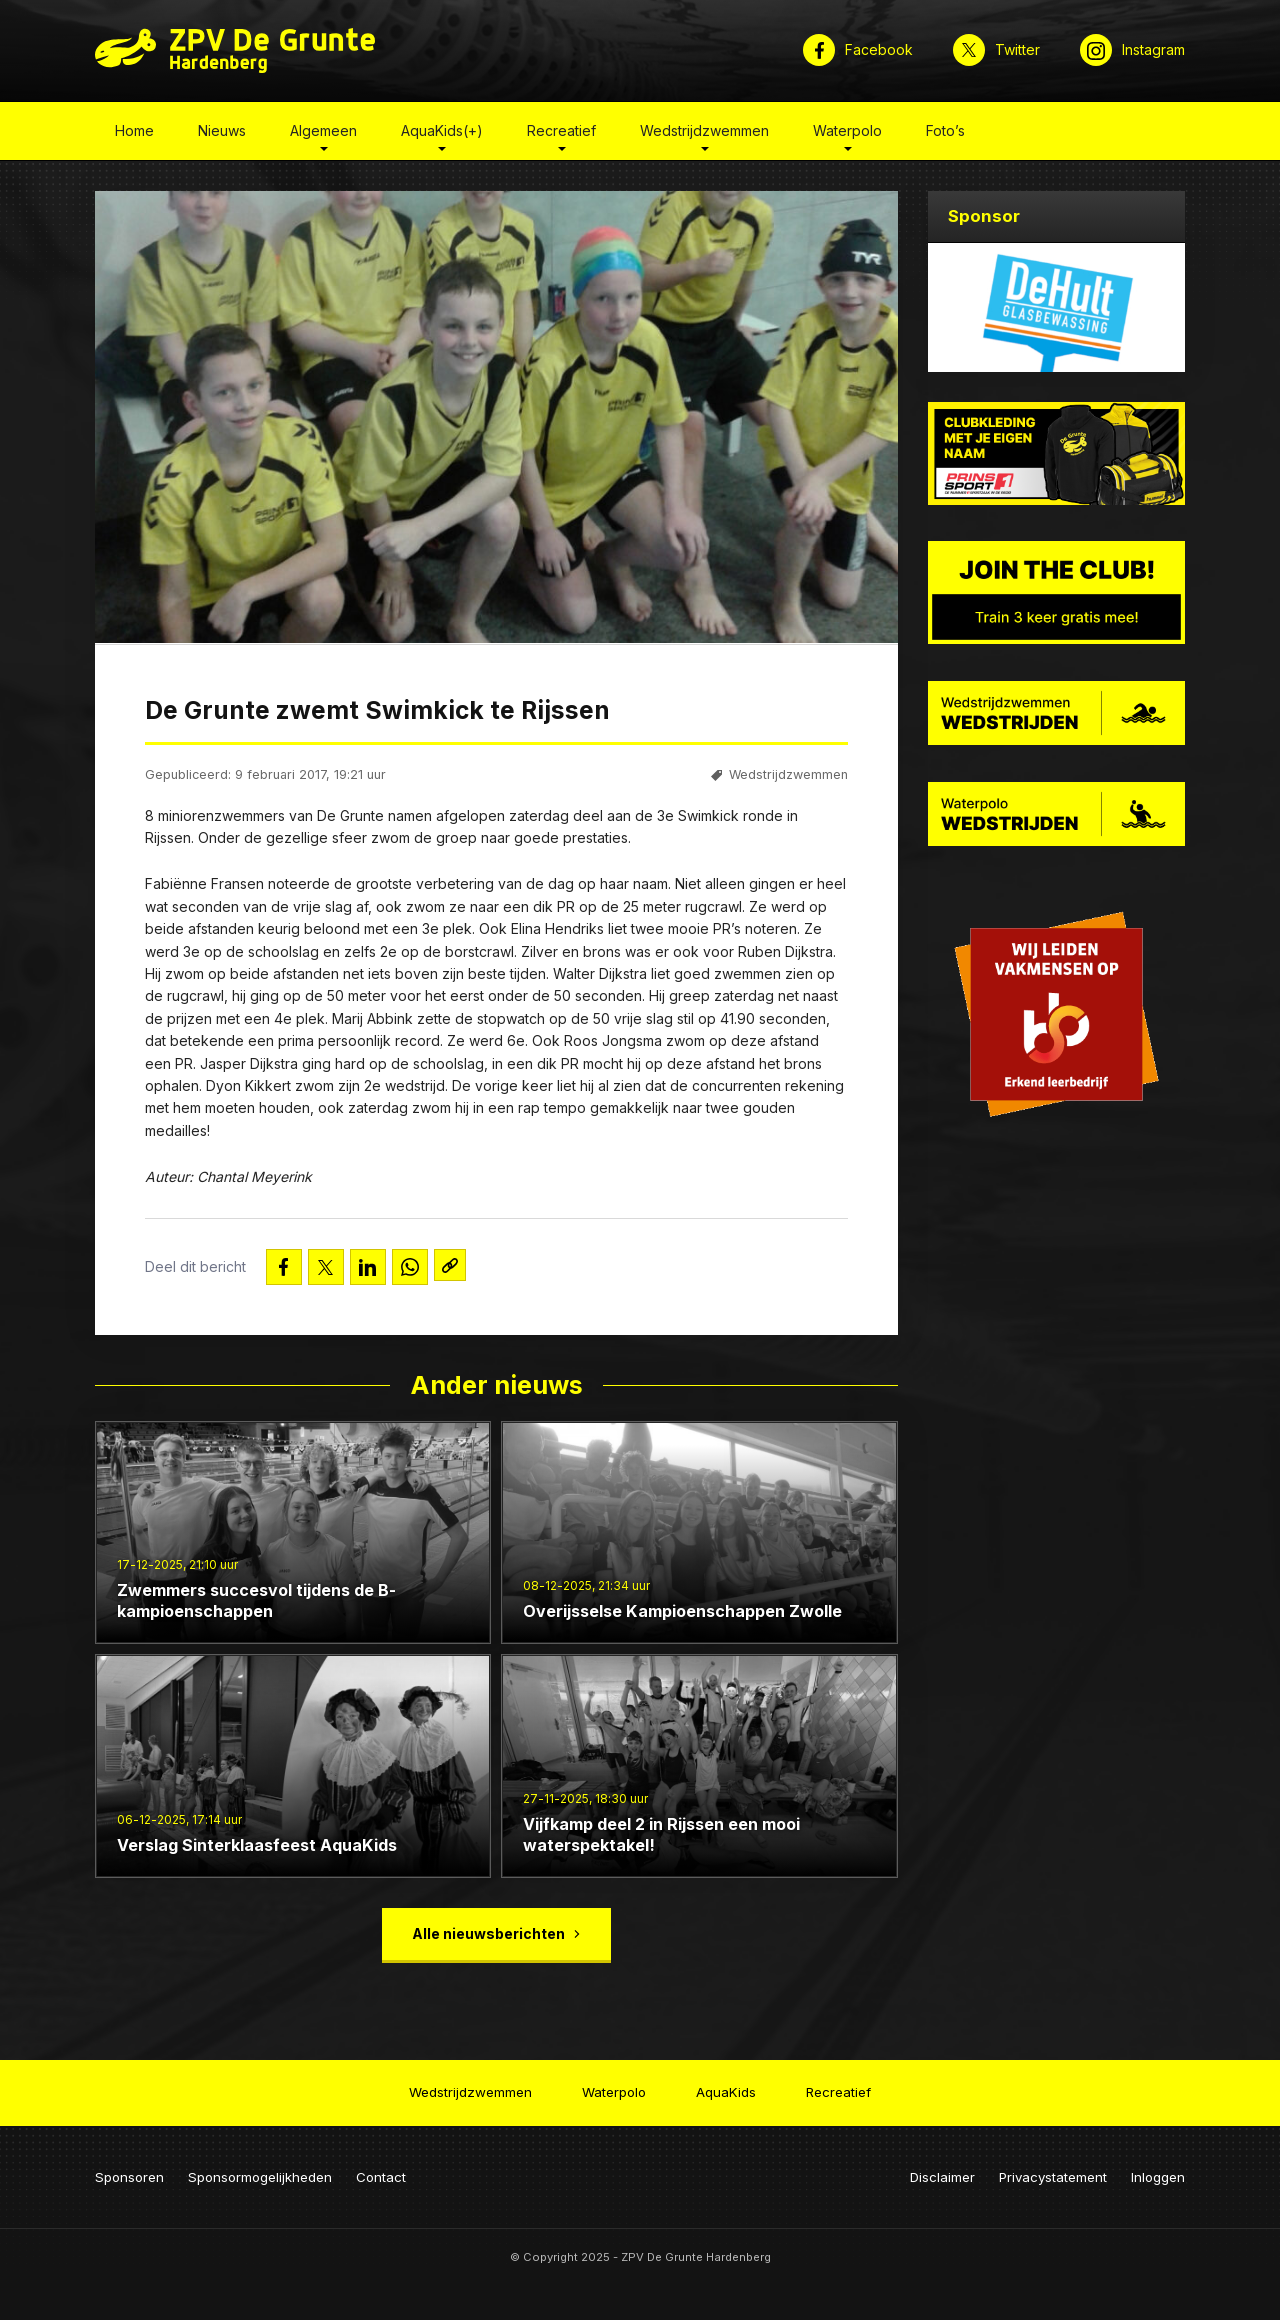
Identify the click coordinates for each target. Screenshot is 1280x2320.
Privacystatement (1053, 2171)
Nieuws (222, 133)
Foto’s (945, 133)
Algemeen (323, 133)
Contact (381, 2171)
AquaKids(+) (442, 133)
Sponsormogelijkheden (260, 2171)
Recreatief (561, 133)
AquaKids (726, 2089)
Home (134, 133)
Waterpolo (847, 133)
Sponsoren (129, 2171)
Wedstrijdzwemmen (704, 133)
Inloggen (1158, 2171)
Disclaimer (942, 2171)
